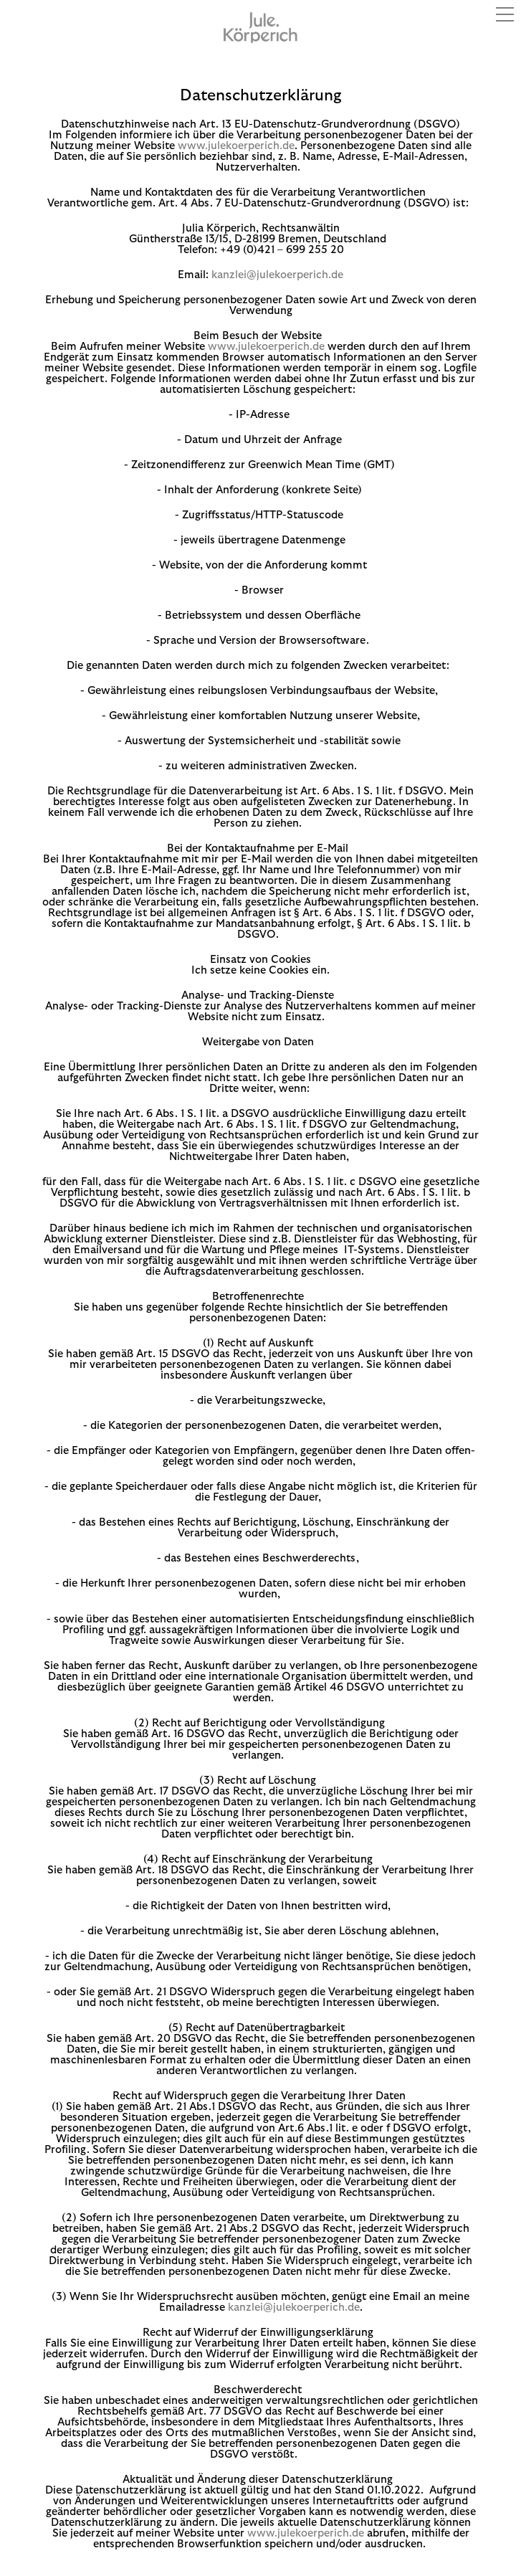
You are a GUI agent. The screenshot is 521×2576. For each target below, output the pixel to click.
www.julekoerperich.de (236, 146)
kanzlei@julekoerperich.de (277, 275)
